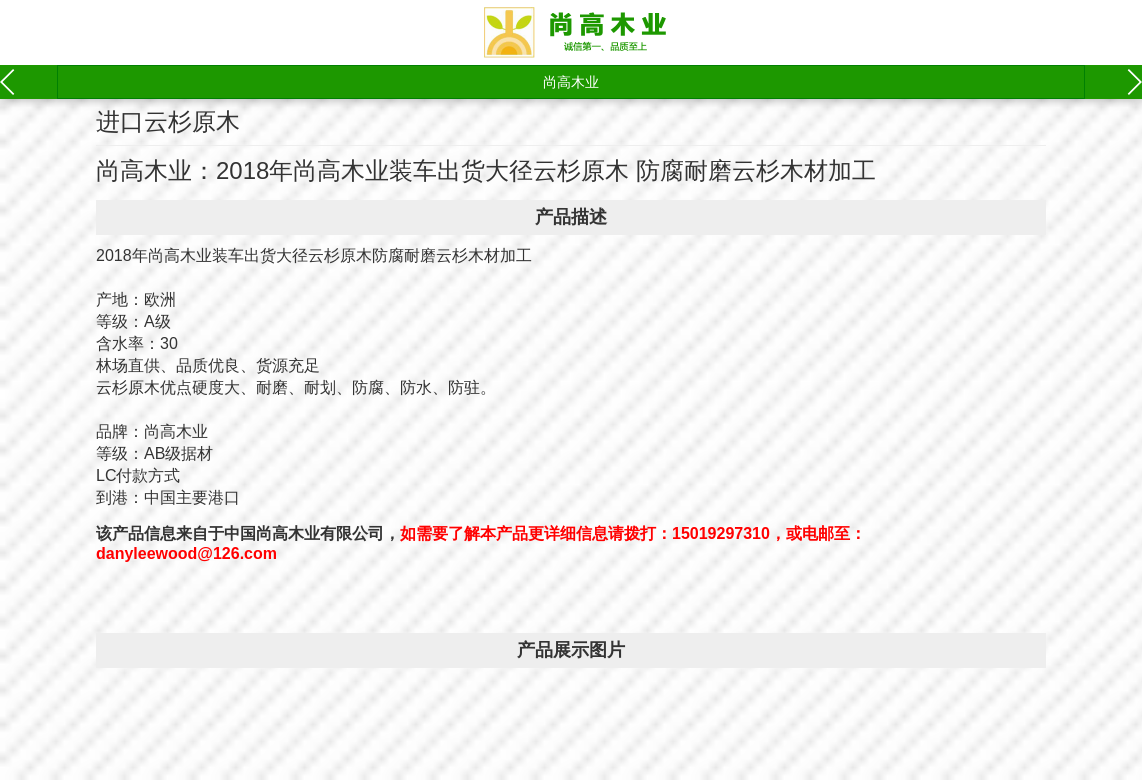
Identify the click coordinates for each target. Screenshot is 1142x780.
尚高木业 (571, 82)
